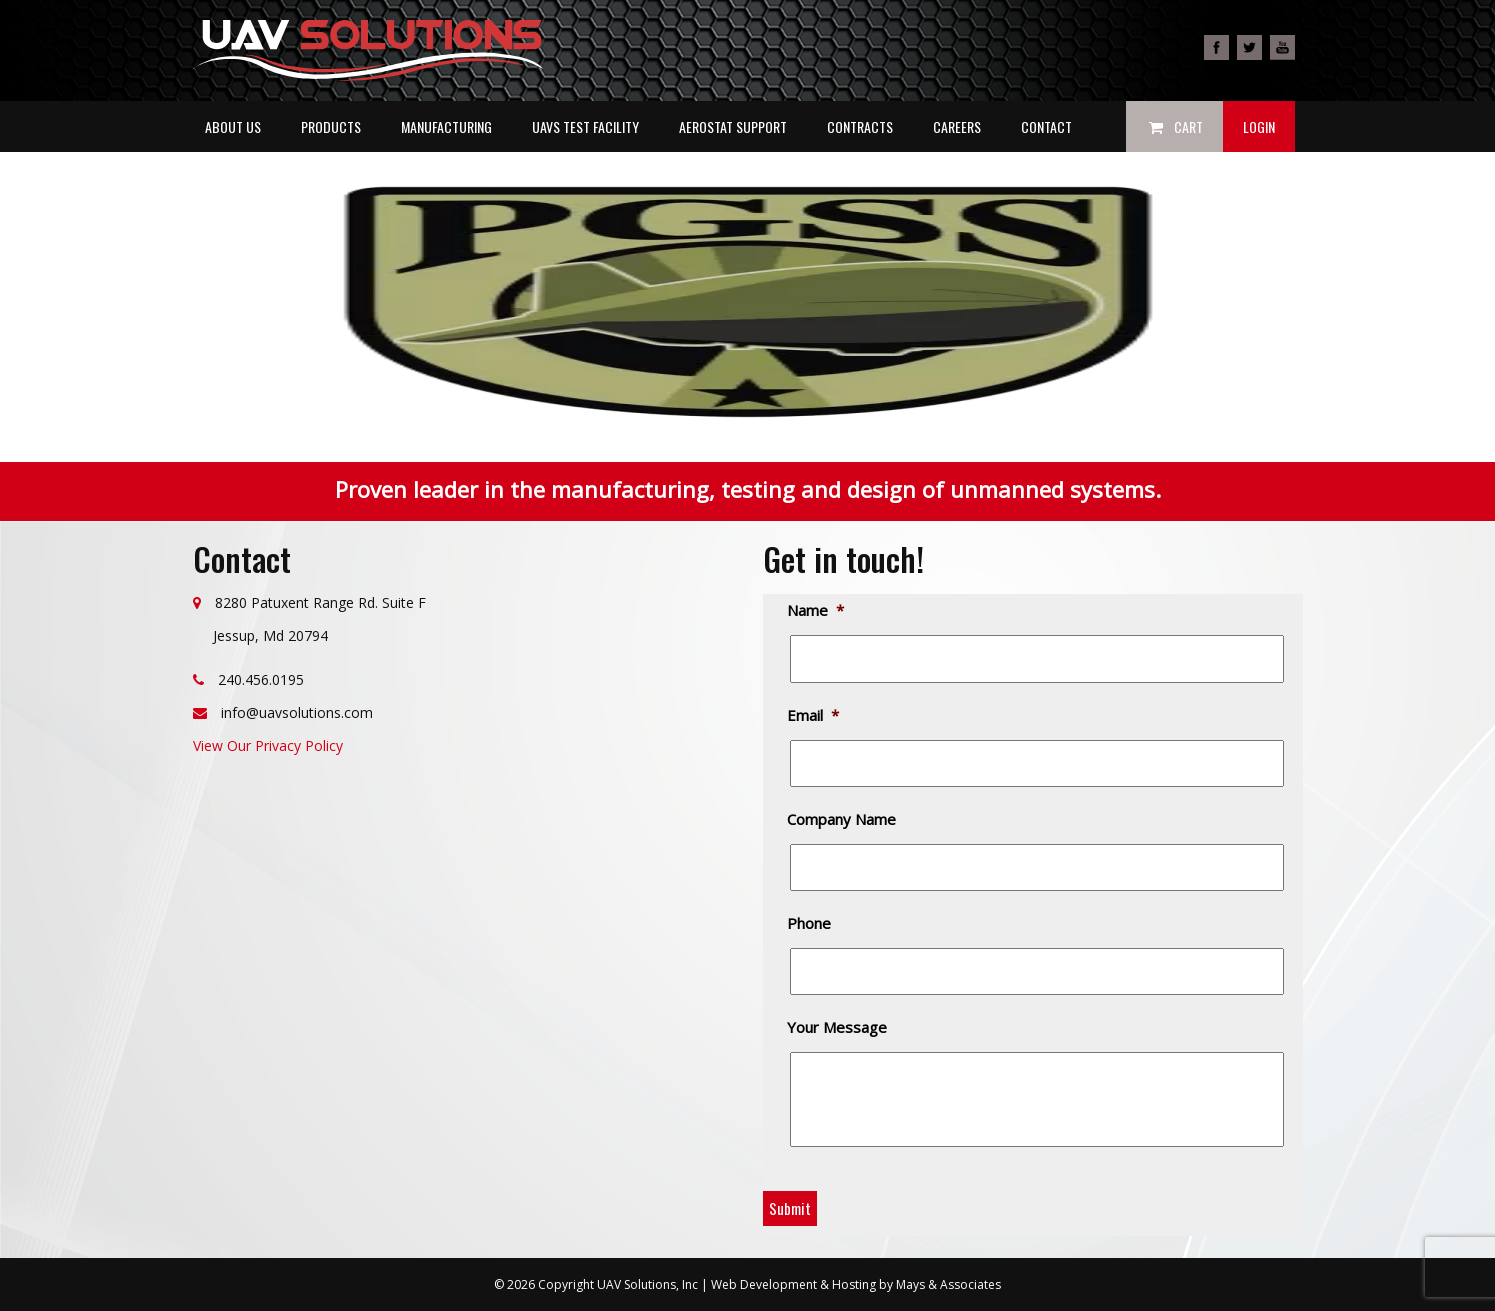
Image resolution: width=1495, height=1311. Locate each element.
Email (814, 715)
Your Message (838, 1027)
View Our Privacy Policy (268, 745)
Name (817, 610)
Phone (810, 923)
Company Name (843, 819)
